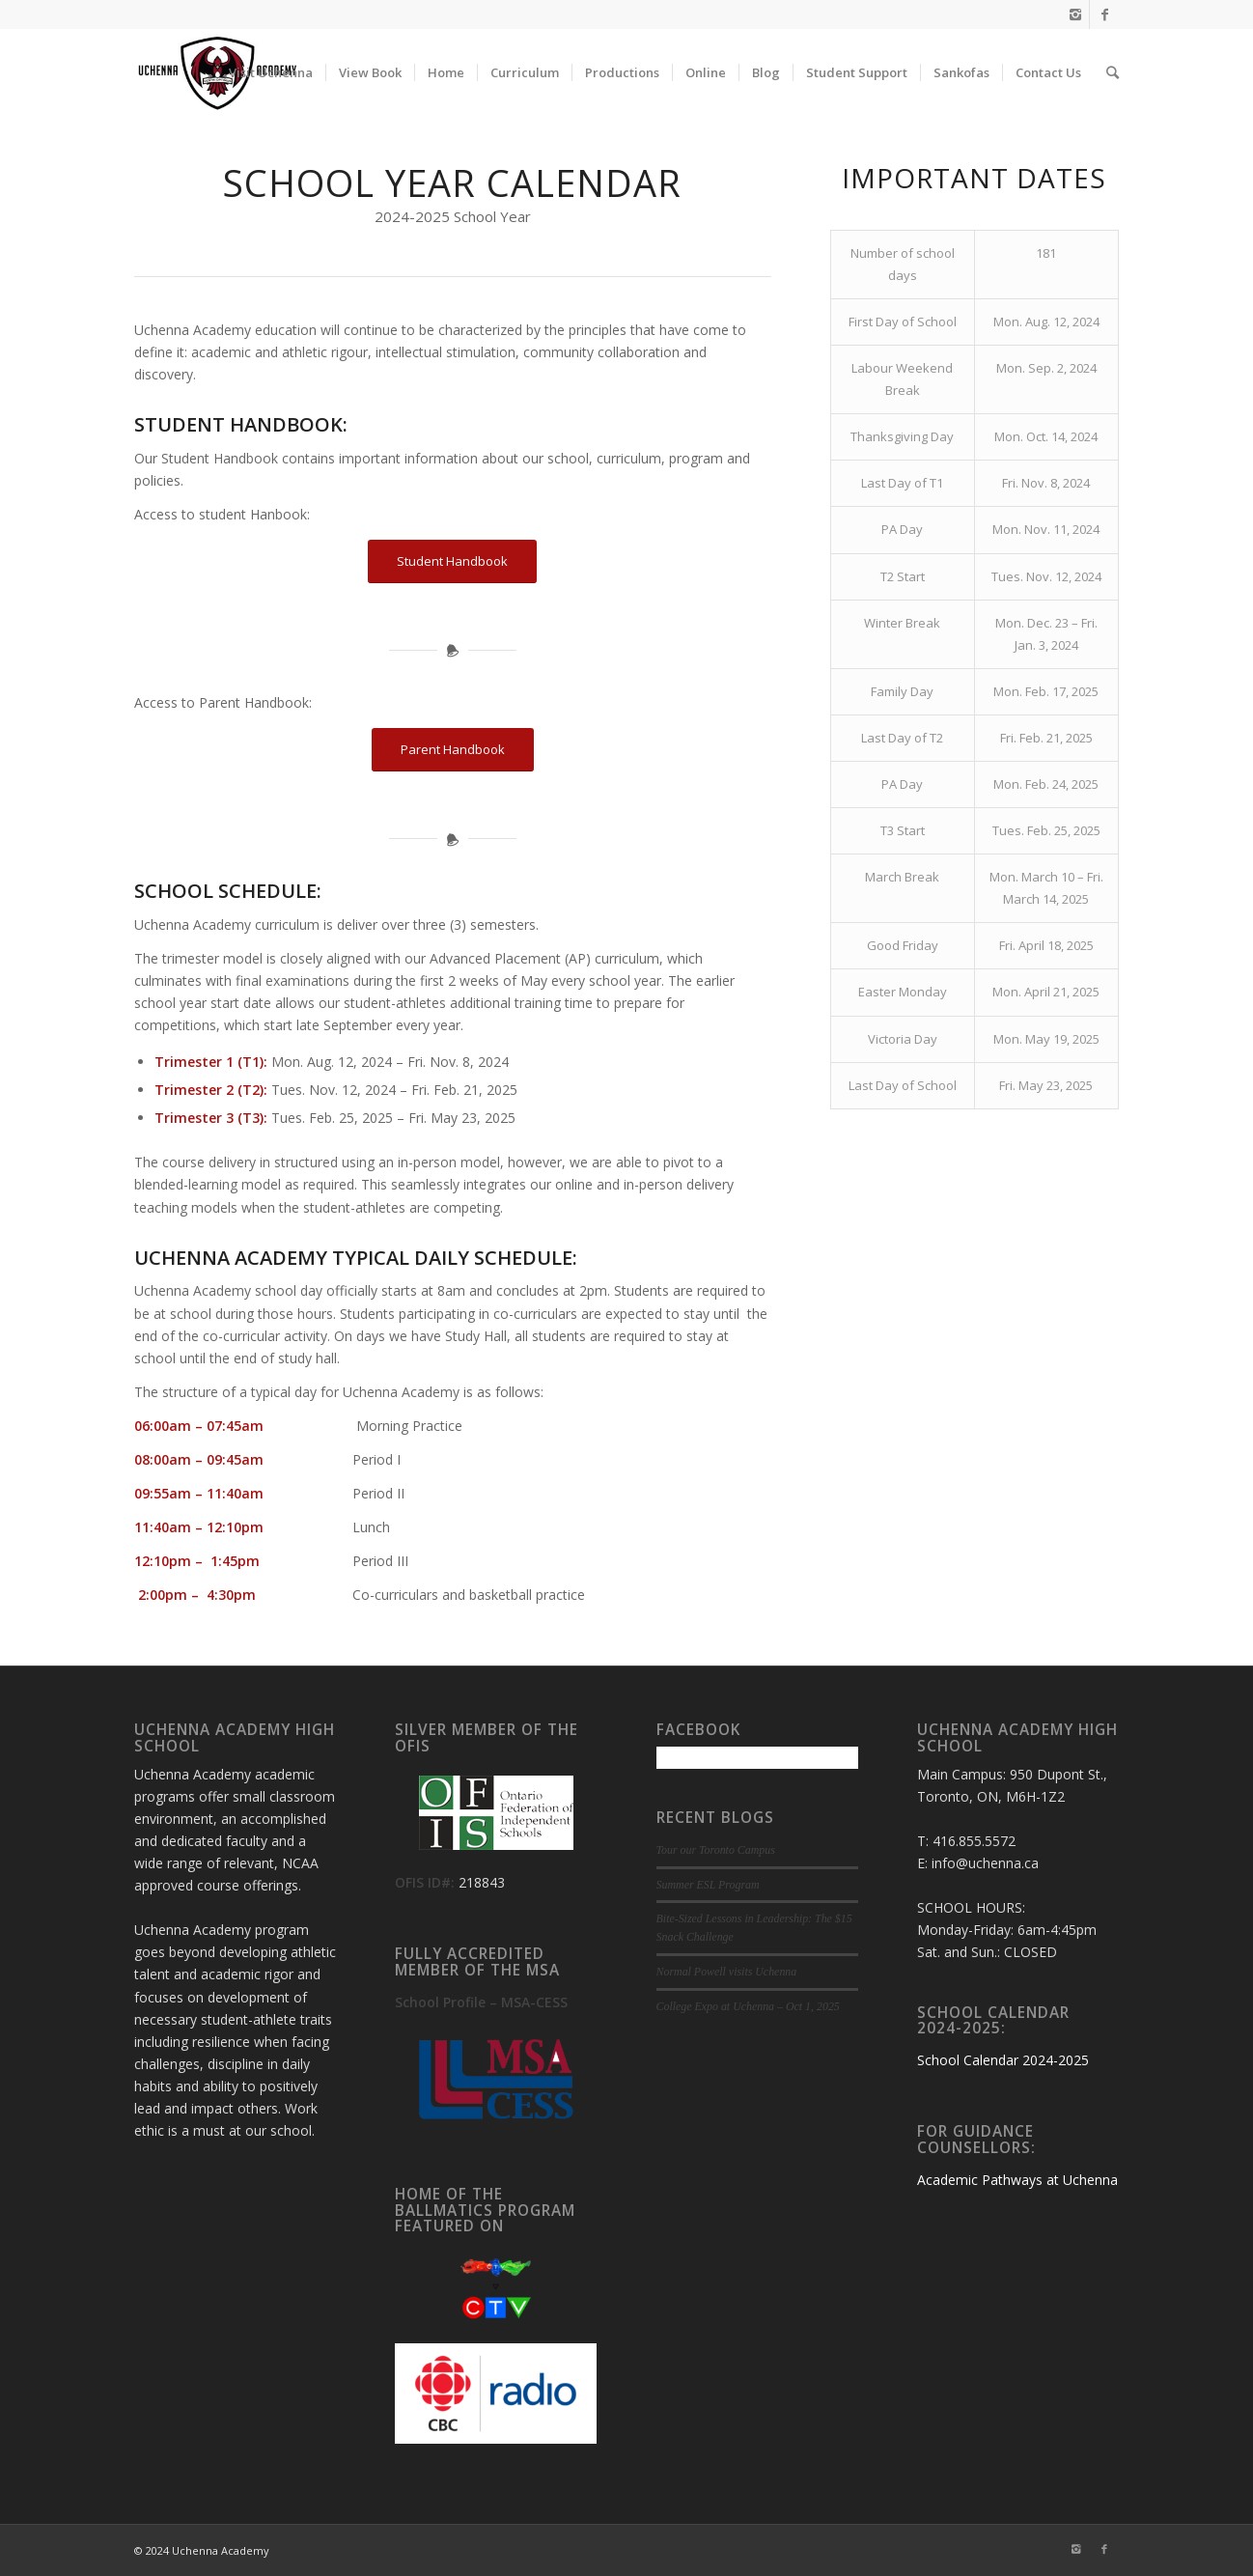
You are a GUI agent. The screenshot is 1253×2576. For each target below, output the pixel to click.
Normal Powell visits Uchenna (726, 1971)
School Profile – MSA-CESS (481, 2002)
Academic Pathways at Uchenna (1017, 2179)
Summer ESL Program (708, 1884)
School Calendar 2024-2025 (1003, 2060)
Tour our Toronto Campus (715, 1850)
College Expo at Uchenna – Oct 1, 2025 (748, 2006)
